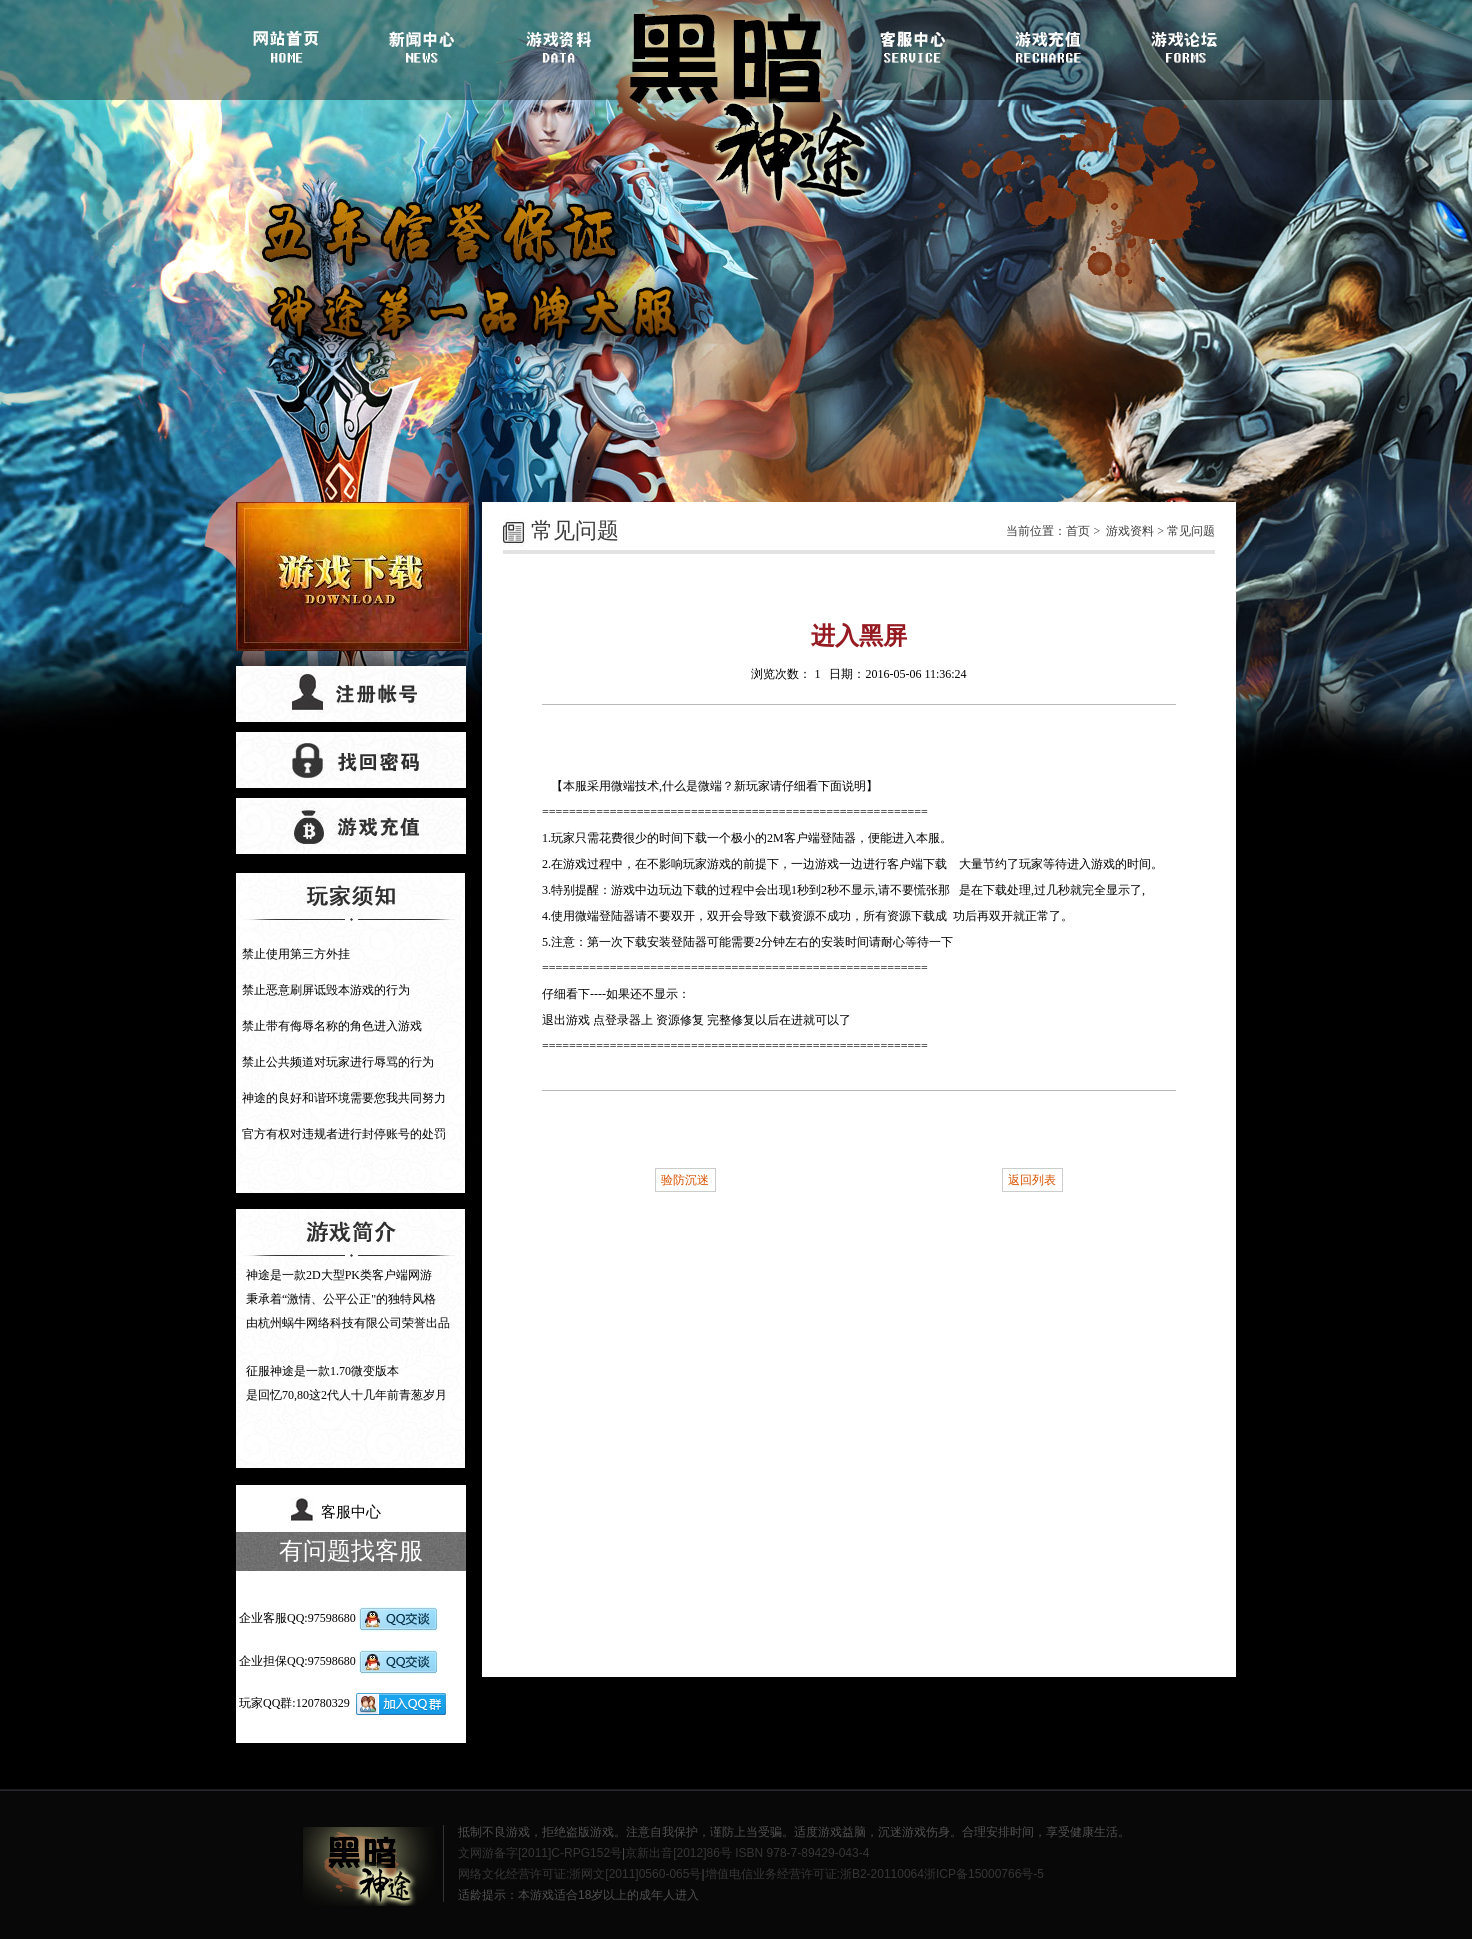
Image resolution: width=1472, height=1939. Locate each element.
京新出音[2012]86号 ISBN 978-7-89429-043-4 (747, 1853)
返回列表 (1032, 1180)
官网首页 (291, 45)
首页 (1078, 531)
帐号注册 (351, 694)
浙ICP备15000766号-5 (984, 1874)
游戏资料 (559, 45)
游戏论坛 (1181, 45)
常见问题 (1191, 531)
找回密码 (351, 760)
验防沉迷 (685, 1180)
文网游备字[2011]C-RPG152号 (540, 1853)
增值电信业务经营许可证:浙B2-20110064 (814, 1874)
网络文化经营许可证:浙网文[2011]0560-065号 (579, 1874)
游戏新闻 (425, 45)
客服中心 (913, 45)
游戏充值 (1047, 45)
